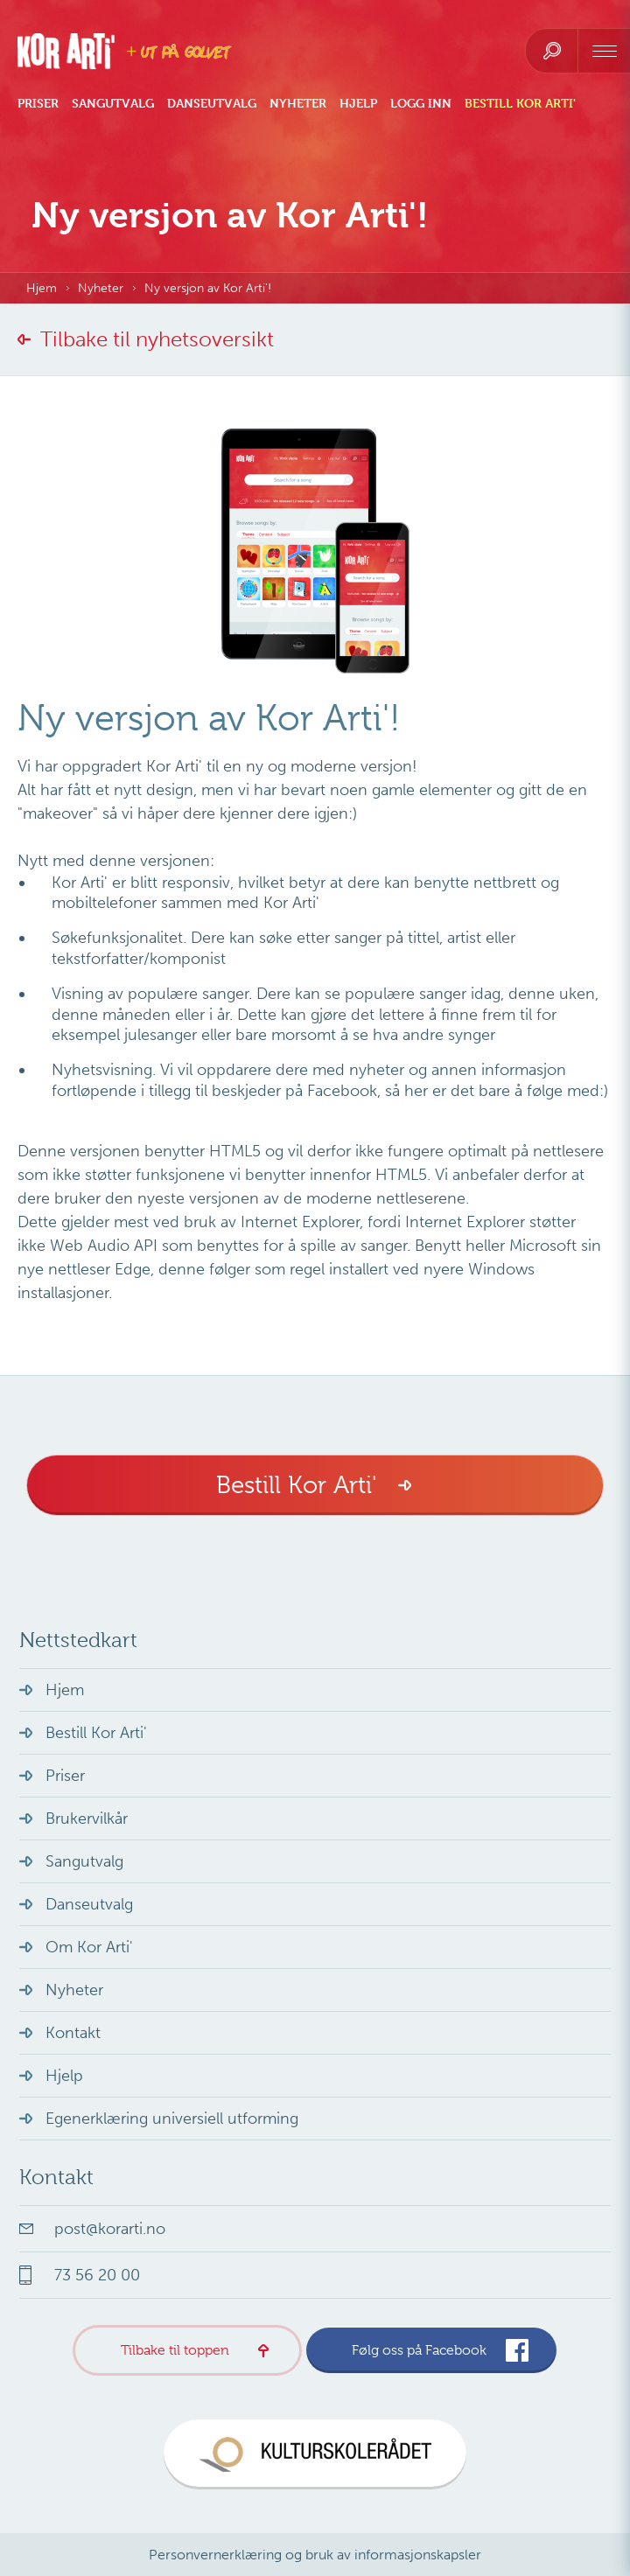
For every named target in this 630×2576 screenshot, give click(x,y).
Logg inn (421, 103)
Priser (38, 103)
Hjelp (358, 103)
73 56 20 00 (97, 2275)
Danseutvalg (211, 103)
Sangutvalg (113, 103)
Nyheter (298, 103)
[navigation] (604, 51)
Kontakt (73, 2032)
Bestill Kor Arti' (520, 103)
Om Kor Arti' (89, 1947)
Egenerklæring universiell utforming (172, 2118)
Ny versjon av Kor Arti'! (207, 288)
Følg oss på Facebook (419, 2350)
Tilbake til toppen (175, 2350)
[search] (552, 51)
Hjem (41, 288)
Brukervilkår (87, 1818)
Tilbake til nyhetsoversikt (157, 339)
